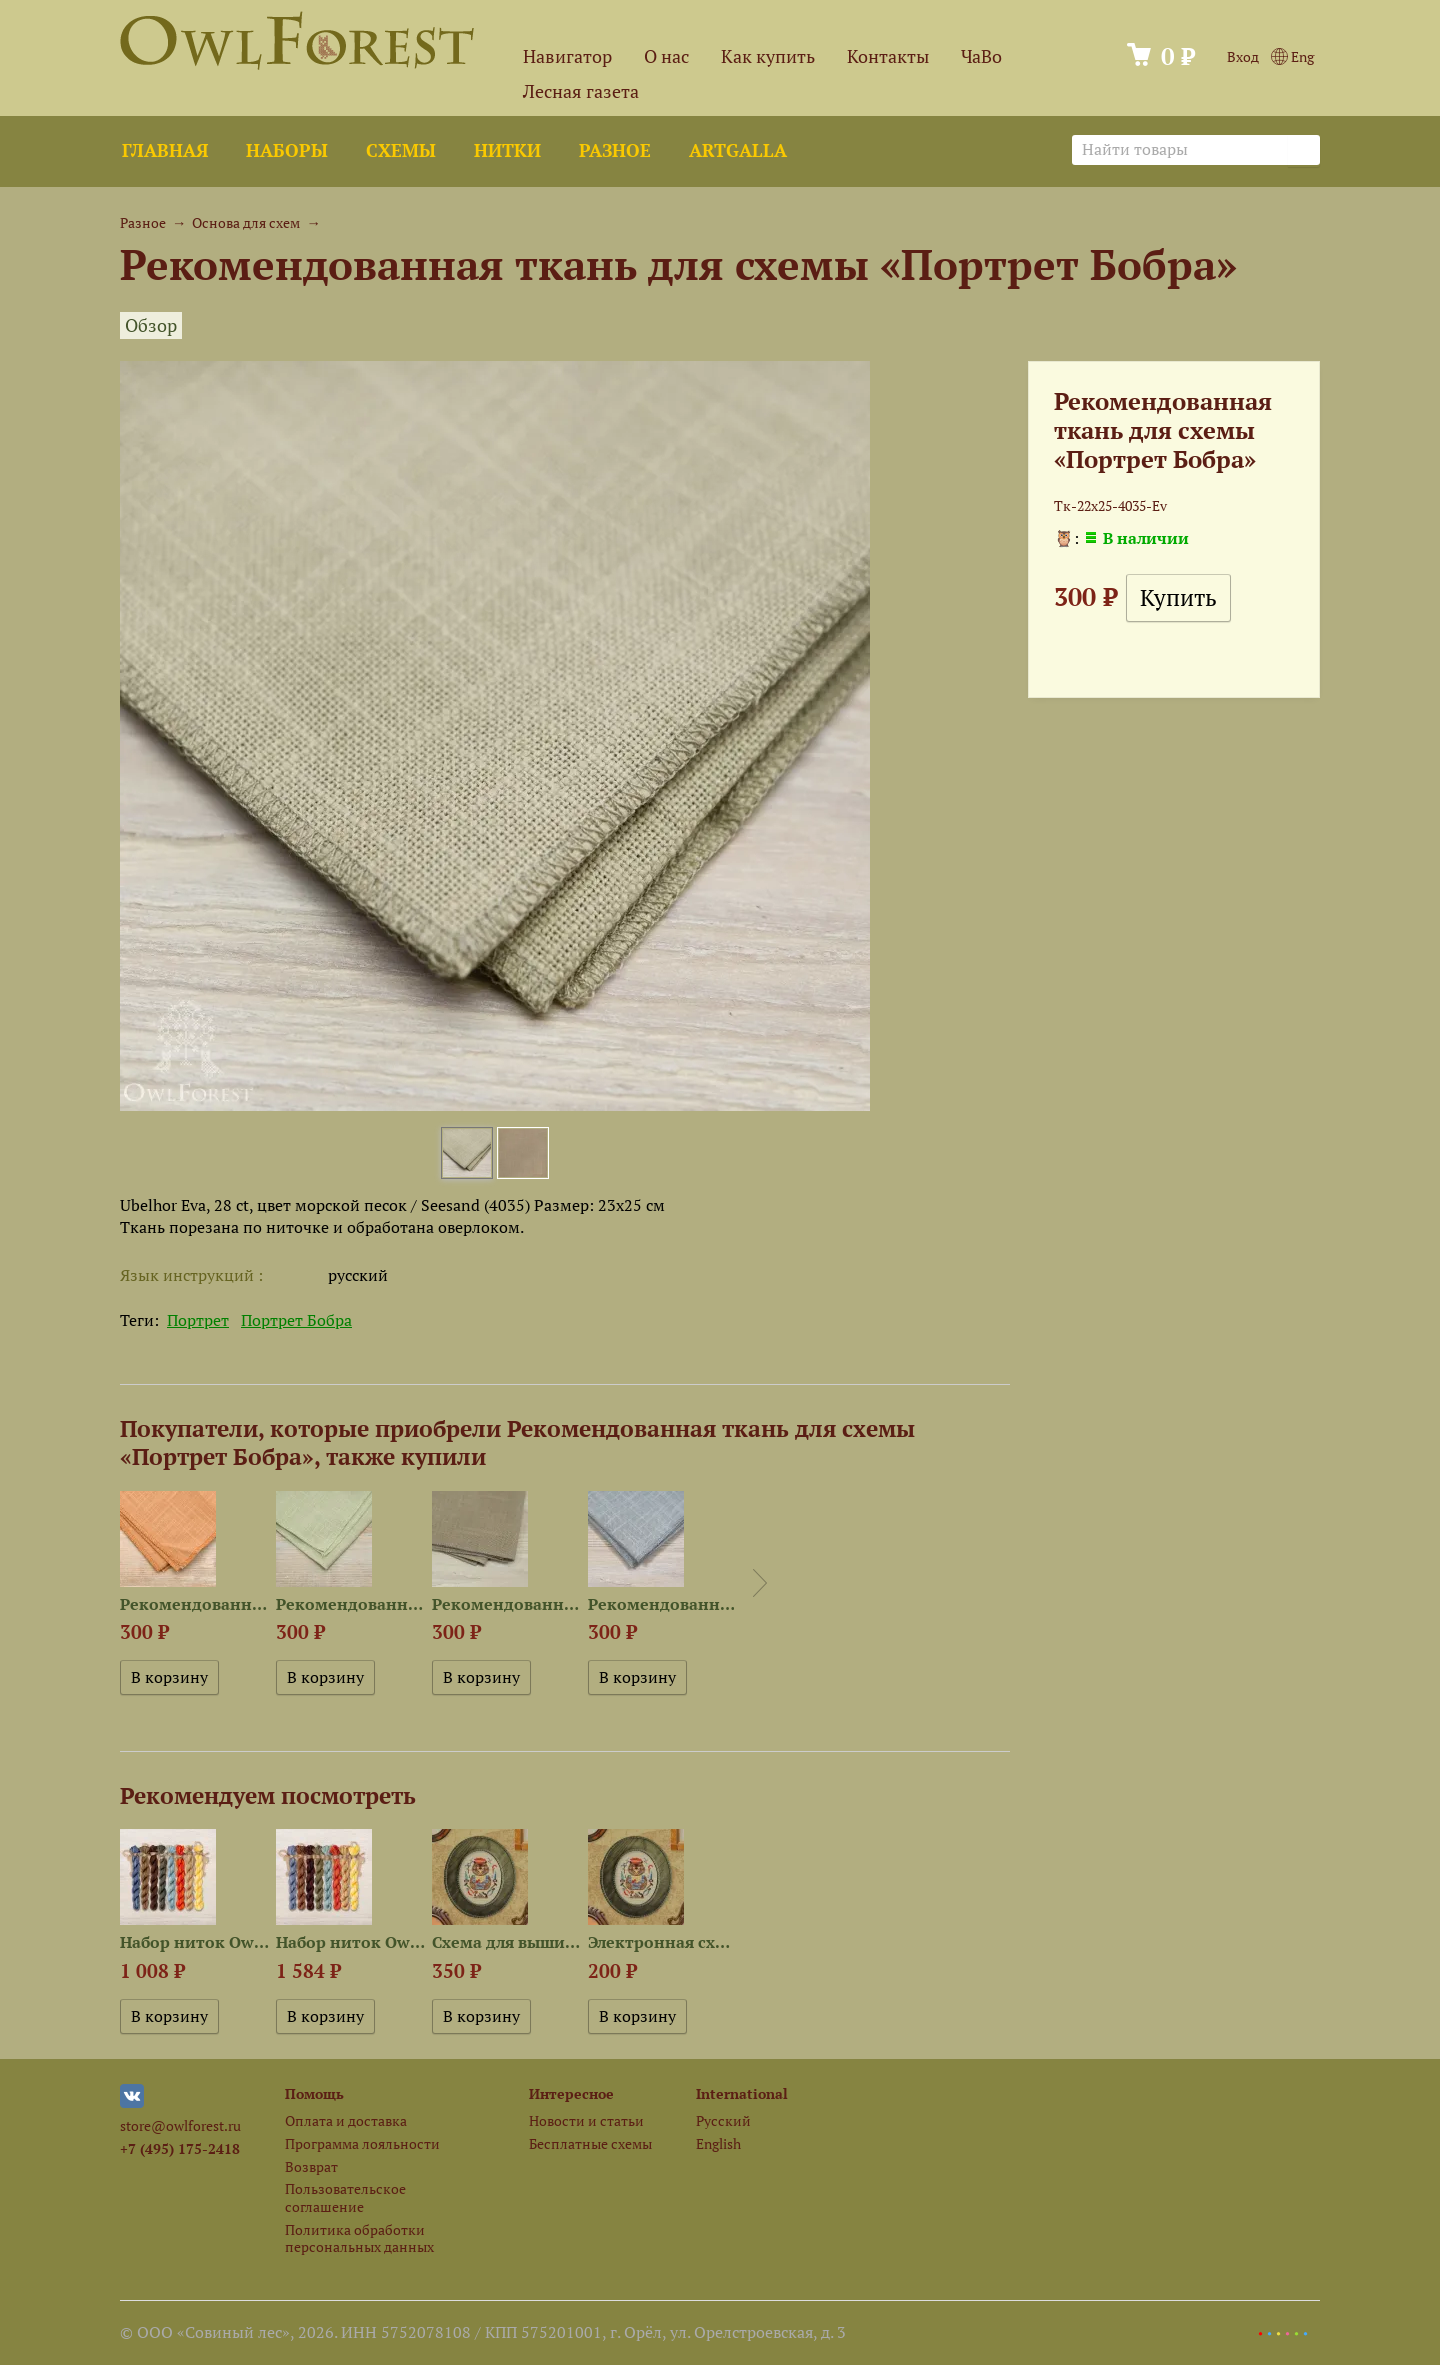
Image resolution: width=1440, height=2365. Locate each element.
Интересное (571, 2093)
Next (760, 1583)
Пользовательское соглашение (345, 2197)
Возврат (311, 2166)
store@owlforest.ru (180, 2125)
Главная (165, 150)
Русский (723, 2120)
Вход (1243, 56)
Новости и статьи (586, 2120)
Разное (615, 150)
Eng (1292, 56)
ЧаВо (981, 56)
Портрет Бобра (296, 1320)
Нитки (507, 150)
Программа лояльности (362, 2143)
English (718, 2143)
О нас (666, 56)
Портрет (198, 1320)
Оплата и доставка (346, 2120)
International (742, 2093)
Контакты (888, 56)
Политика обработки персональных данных (359, 2238)
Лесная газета (581, 91)
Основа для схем (246, 222)
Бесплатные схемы (590, 2143)
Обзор (151, 325)
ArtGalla (738, 150)
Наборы (287, 150)
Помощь (314, 2093)
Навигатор (567, 56)
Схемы (401, 150)
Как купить (768, 56)
